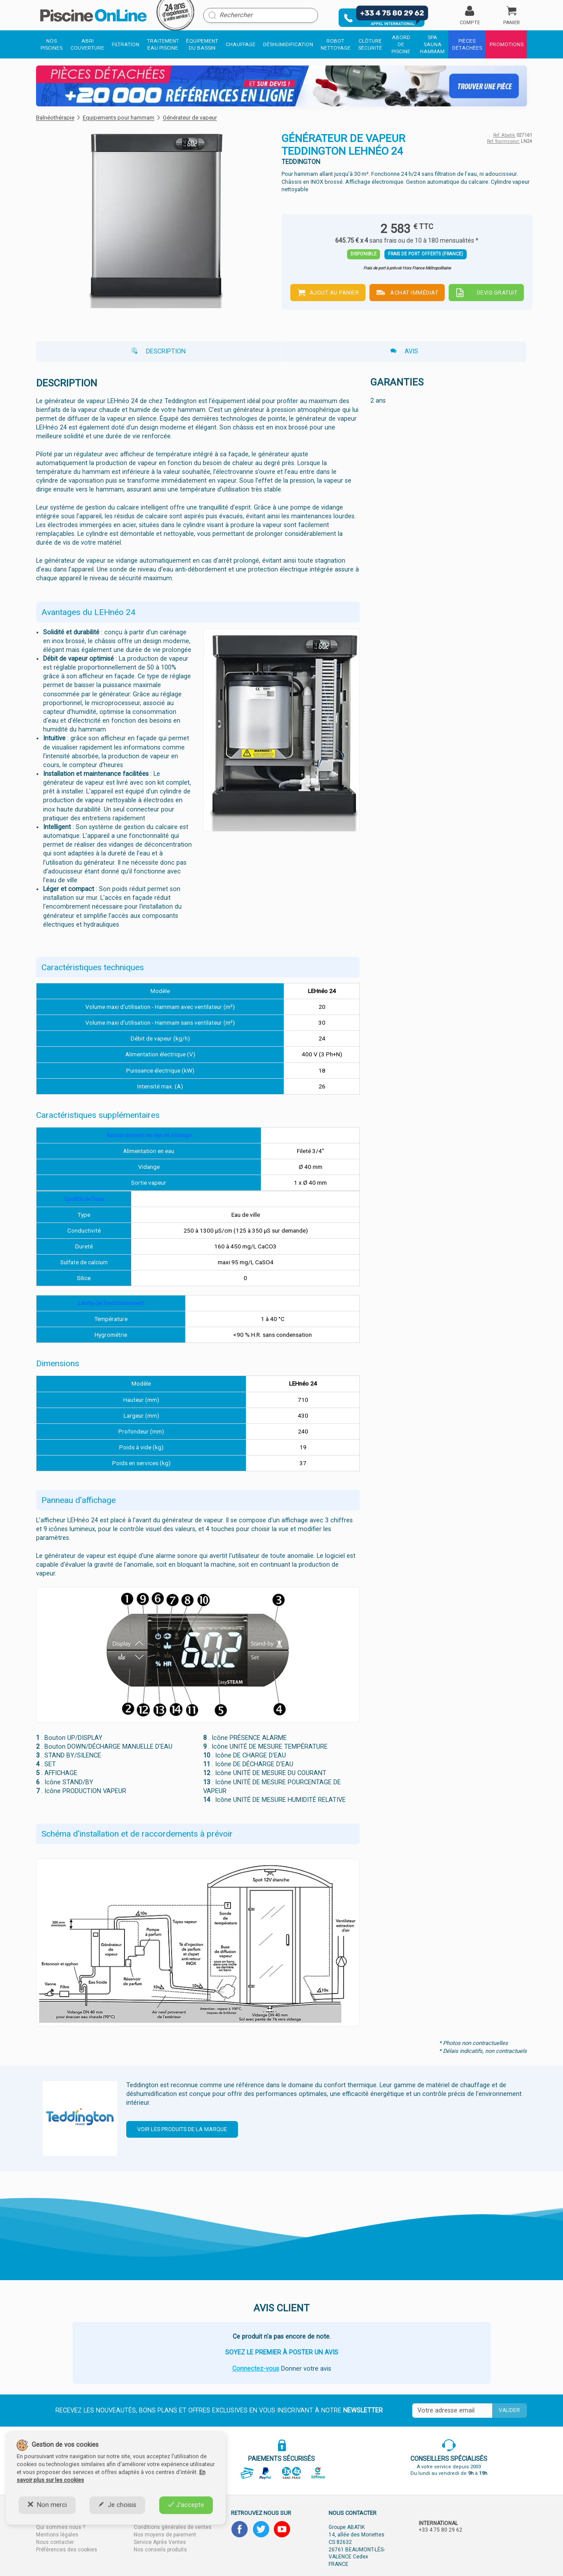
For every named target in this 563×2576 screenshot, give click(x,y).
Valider (509, 2410)
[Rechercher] (260, 15)
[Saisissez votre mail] (452, 2410)
